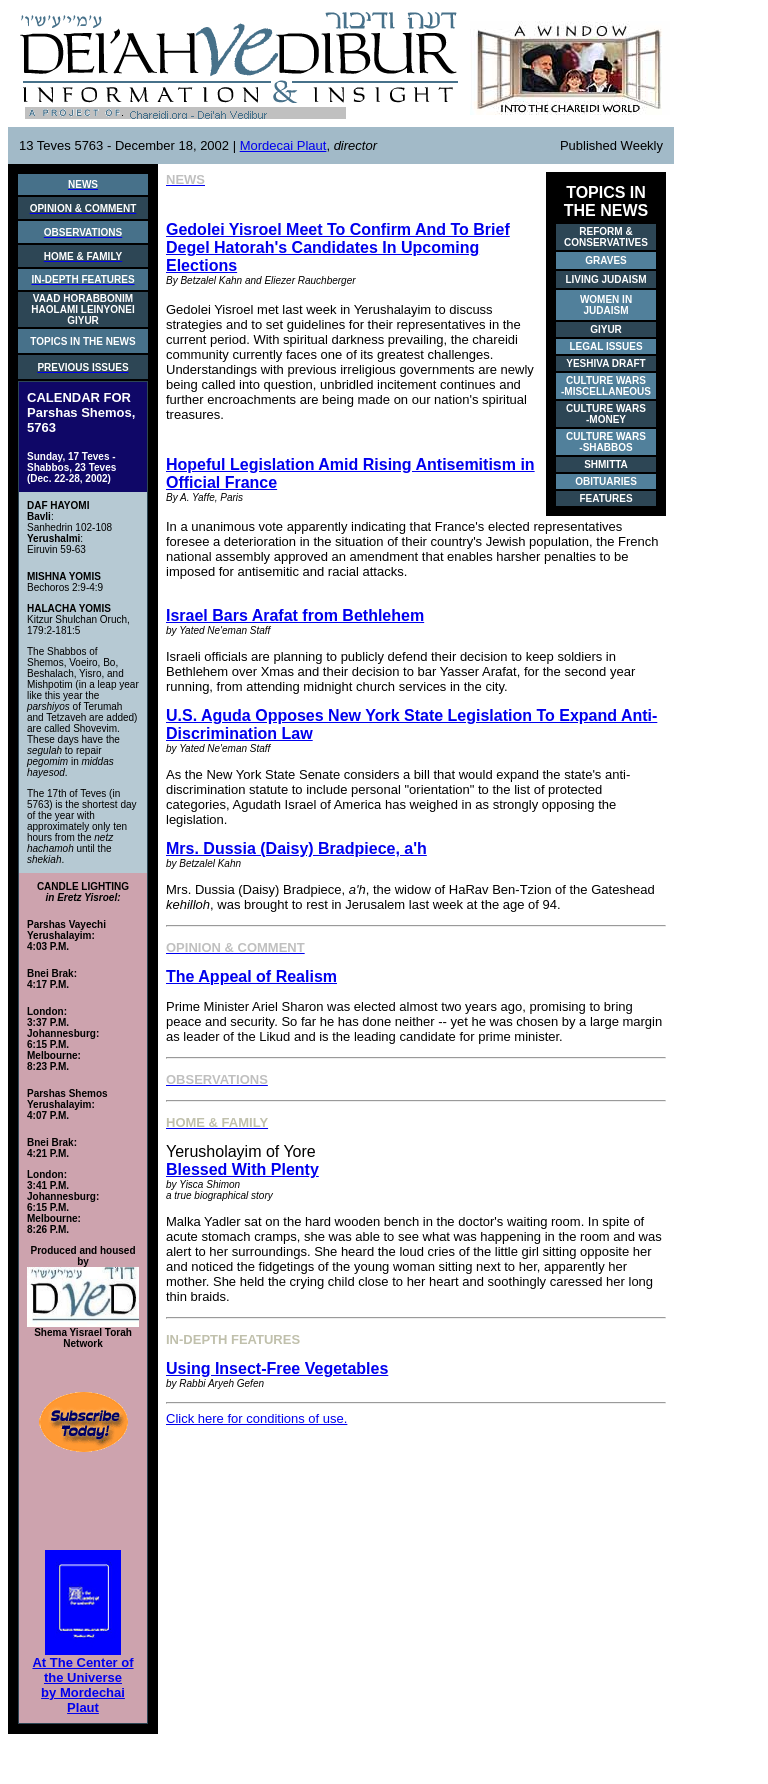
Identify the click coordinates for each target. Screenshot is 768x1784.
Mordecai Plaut (283, 145)
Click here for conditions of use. (256, 1418)
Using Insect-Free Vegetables (277, 1368)
